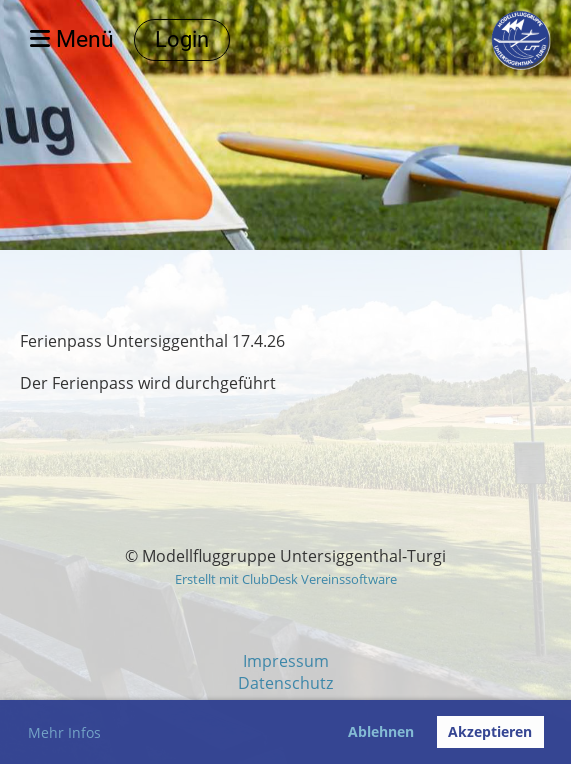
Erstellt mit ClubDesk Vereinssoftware (286, 579)
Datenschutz (285, 683)
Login (182, 39)
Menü (72, 39)
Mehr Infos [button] (64, 732)
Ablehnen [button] (381, 731)
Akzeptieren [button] (490, 731)
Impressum (286, 661)
